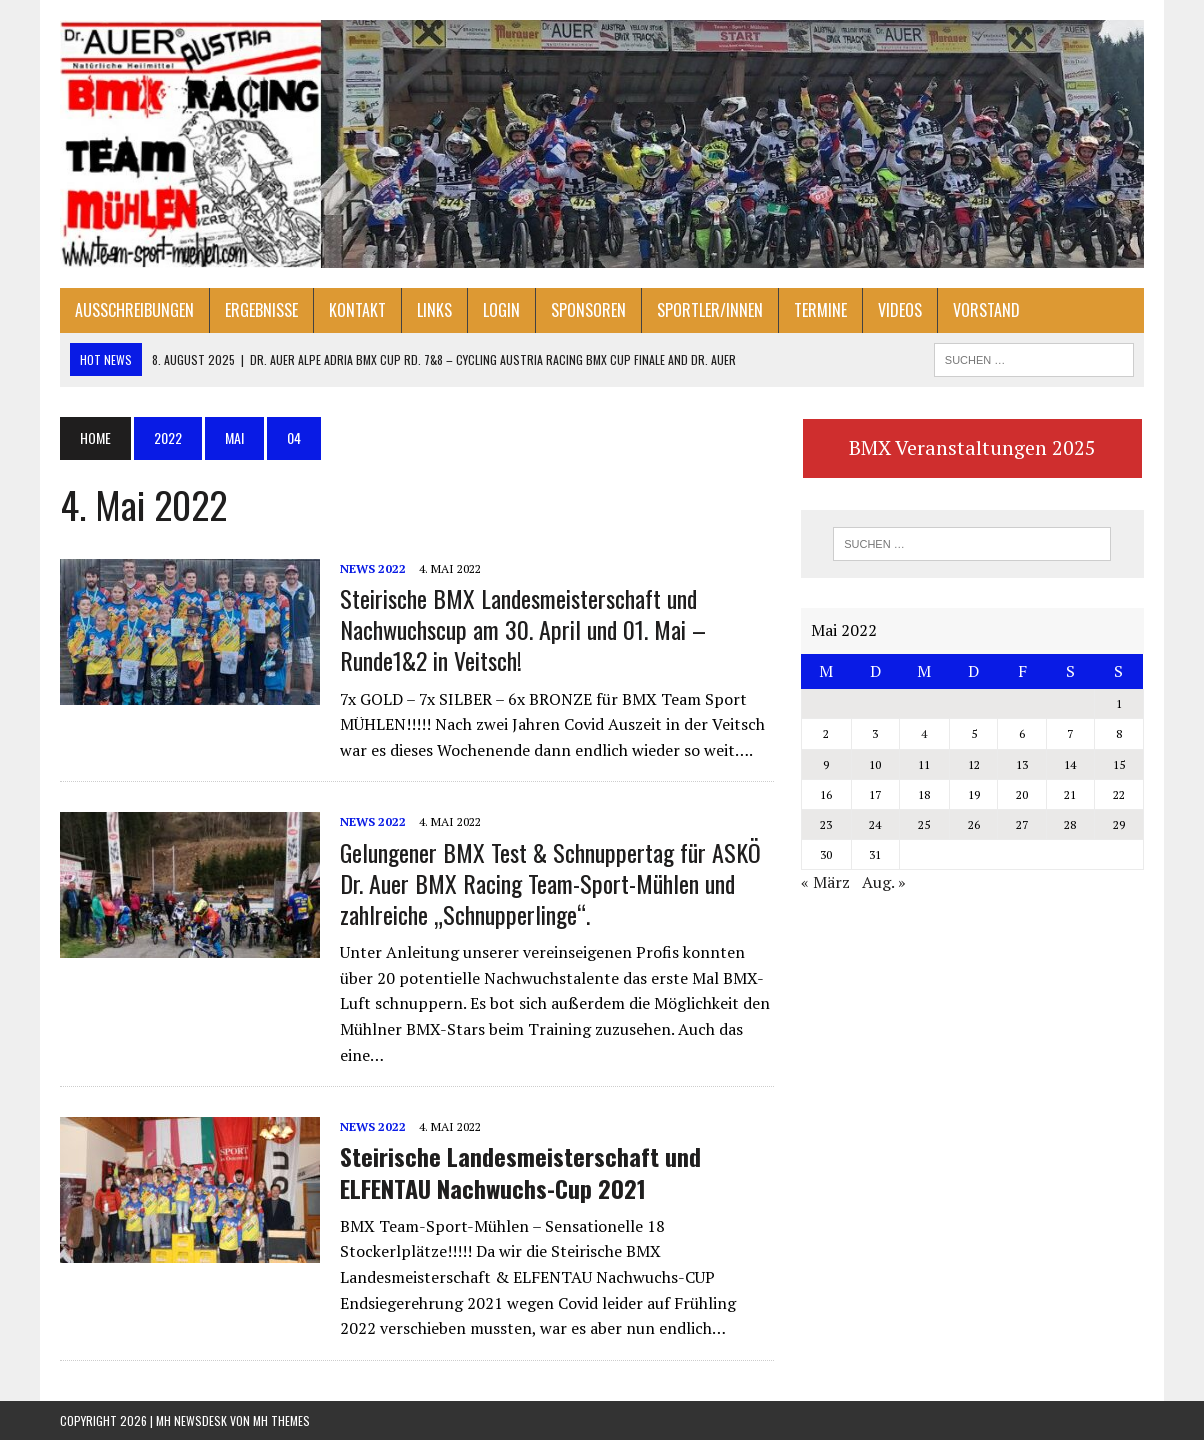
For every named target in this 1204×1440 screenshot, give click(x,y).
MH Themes (281, 1420)
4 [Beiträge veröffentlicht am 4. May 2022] (924, 733)
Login (501, 310)
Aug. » (884, 882)
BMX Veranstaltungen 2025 (972, 447)
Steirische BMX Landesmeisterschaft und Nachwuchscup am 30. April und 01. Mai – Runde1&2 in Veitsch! (523, 629)
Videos (900, 310)
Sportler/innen (710, 310)
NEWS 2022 (373, 568)
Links (434, 310)
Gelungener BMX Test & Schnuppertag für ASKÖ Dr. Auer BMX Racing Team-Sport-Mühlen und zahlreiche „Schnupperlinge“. (550, 883)
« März (825, 882)
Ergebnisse (261, 310)
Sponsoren (588, 310)
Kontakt (357, 310)
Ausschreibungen (134, 310)
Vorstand (986, 310)
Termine (820, 310)
